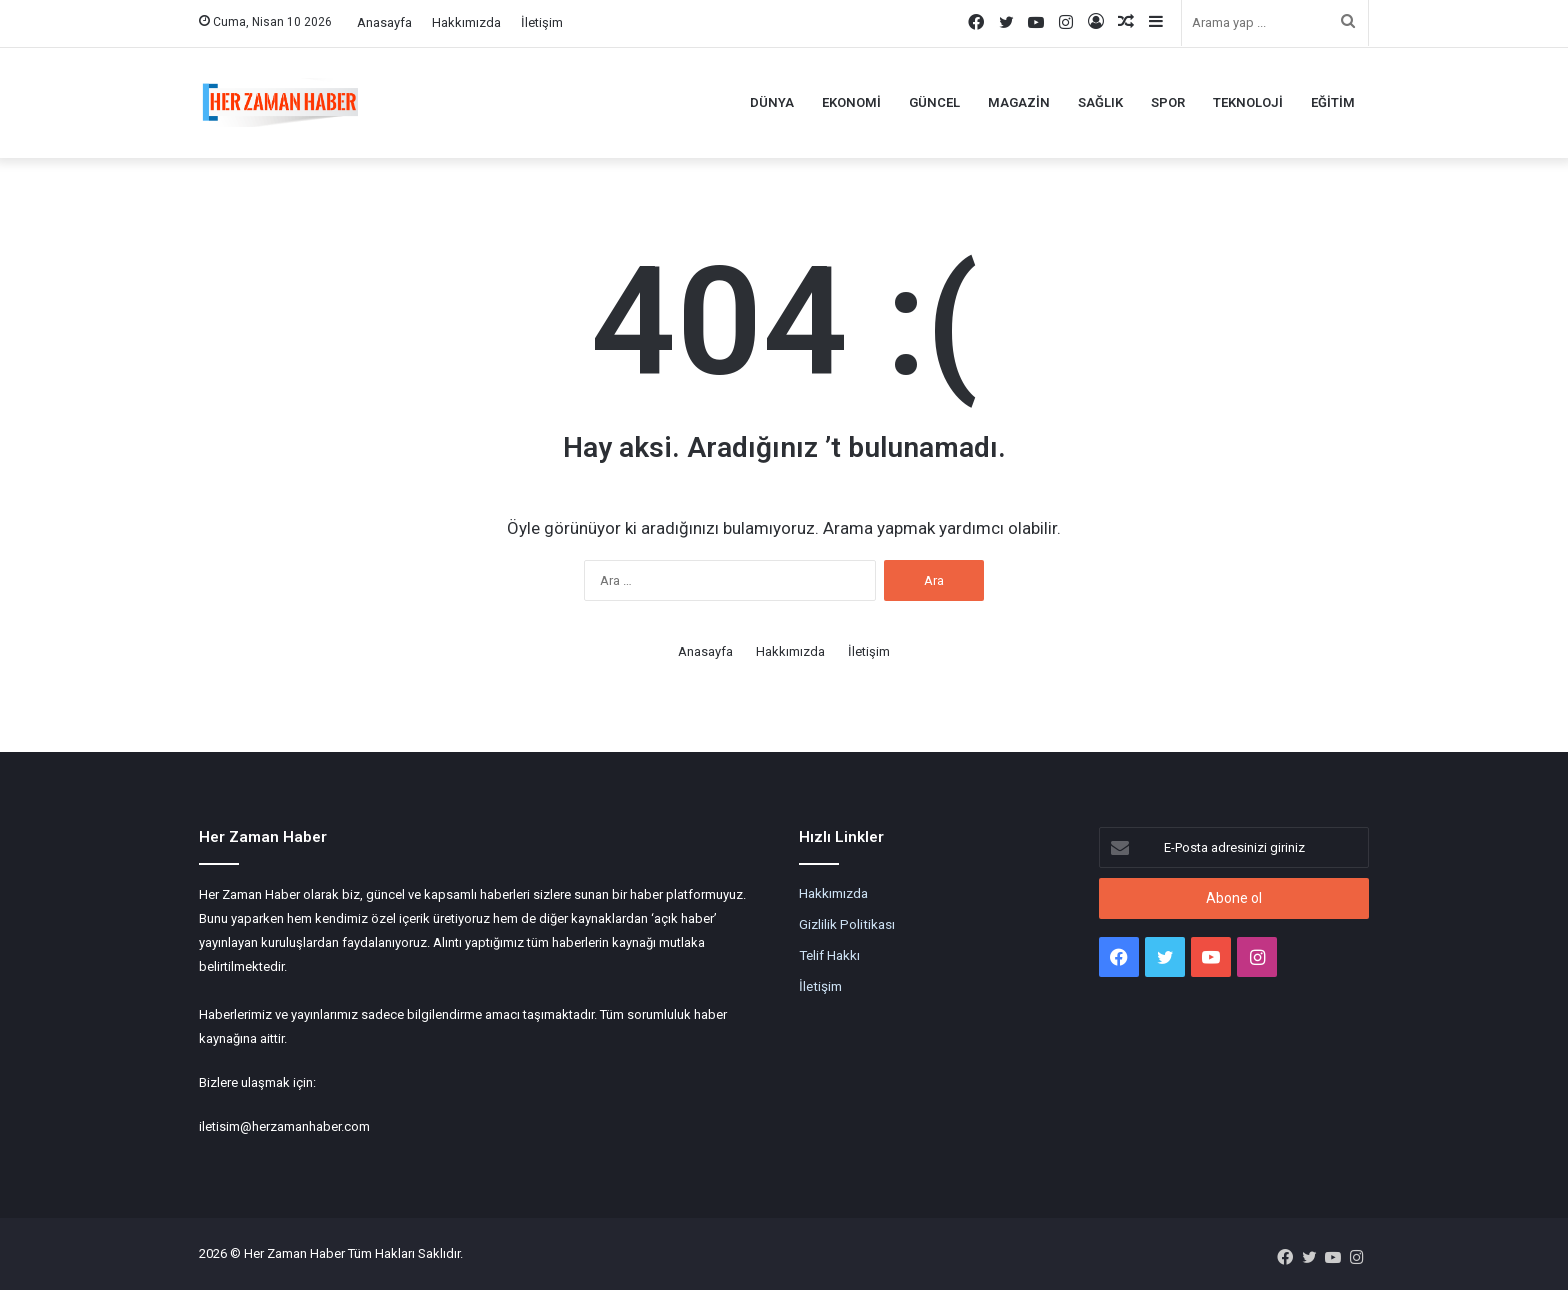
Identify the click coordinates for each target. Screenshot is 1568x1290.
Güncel (934, 102)
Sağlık (1100, 102)
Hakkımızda (466, 22)
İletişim (542, 22)
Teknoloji (1248, 102)
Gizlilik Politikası (847, 924)
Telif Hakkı (829, 955)
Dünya (772, 102)
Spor (1168, 102)
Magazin (1019, 102)
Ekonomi (851, 102)
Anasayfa (384, 22)
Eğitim (1333, 102)
